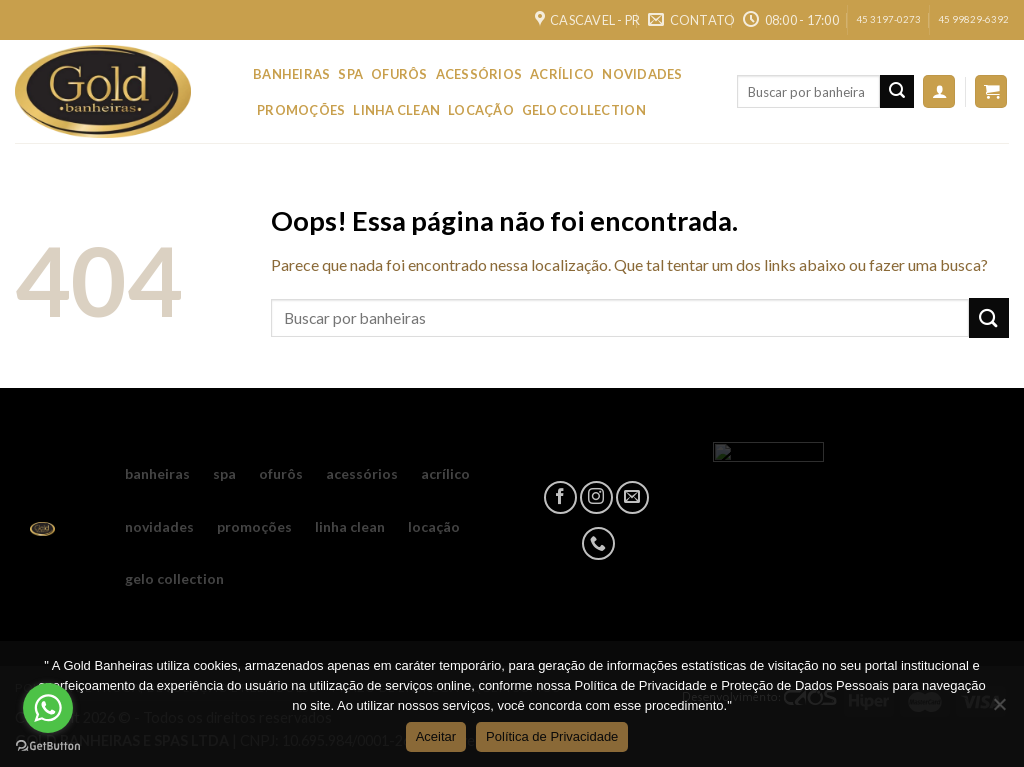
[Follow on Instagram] (596, 497)
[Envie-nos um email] (632, 497)
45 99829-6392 (973, 19)
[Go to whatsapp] (48, 708)
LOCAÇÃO (481, 110)
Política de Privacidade (552, 736)
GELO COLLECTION (584, 110)
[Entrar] (939, 91)
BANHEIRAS (291, 74)
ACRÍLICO (562, 74)
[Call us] (598, 543)
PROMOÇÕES (301, 110)
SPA (350, 74)
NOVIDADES (642, 74)
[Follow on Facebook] (560, 497)
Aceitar (436, 736)
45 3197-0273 (888, 19)
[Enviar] (897, 92)
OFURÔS (399, 74)
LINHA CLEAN (396, 110)
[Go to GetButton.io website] (48, 746)
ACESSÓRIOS (479, 74)
